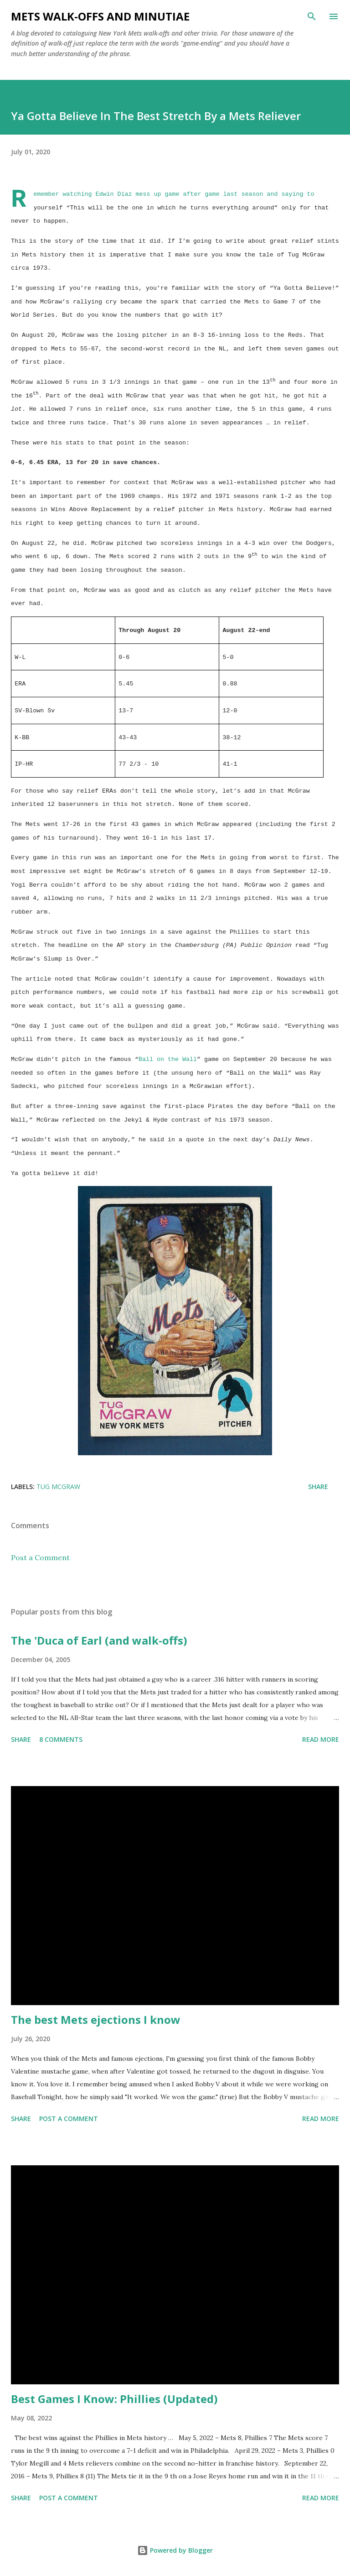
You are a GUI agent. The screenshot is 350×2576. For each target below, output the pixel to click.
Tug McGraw (58, 1486)
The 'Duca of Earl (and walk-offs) (99, 1640)
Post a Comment (40, 1557)
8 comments (60, 1739)
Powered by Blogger (175, 2550)
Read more (320, 1739)
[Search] (311, 16)
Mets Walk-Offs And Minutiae (100, 16)
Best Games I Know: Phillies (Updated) (114, 2398)
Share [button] (318, 1486)
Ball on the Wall (168, 1059)
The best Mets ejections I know (95, 2019)
